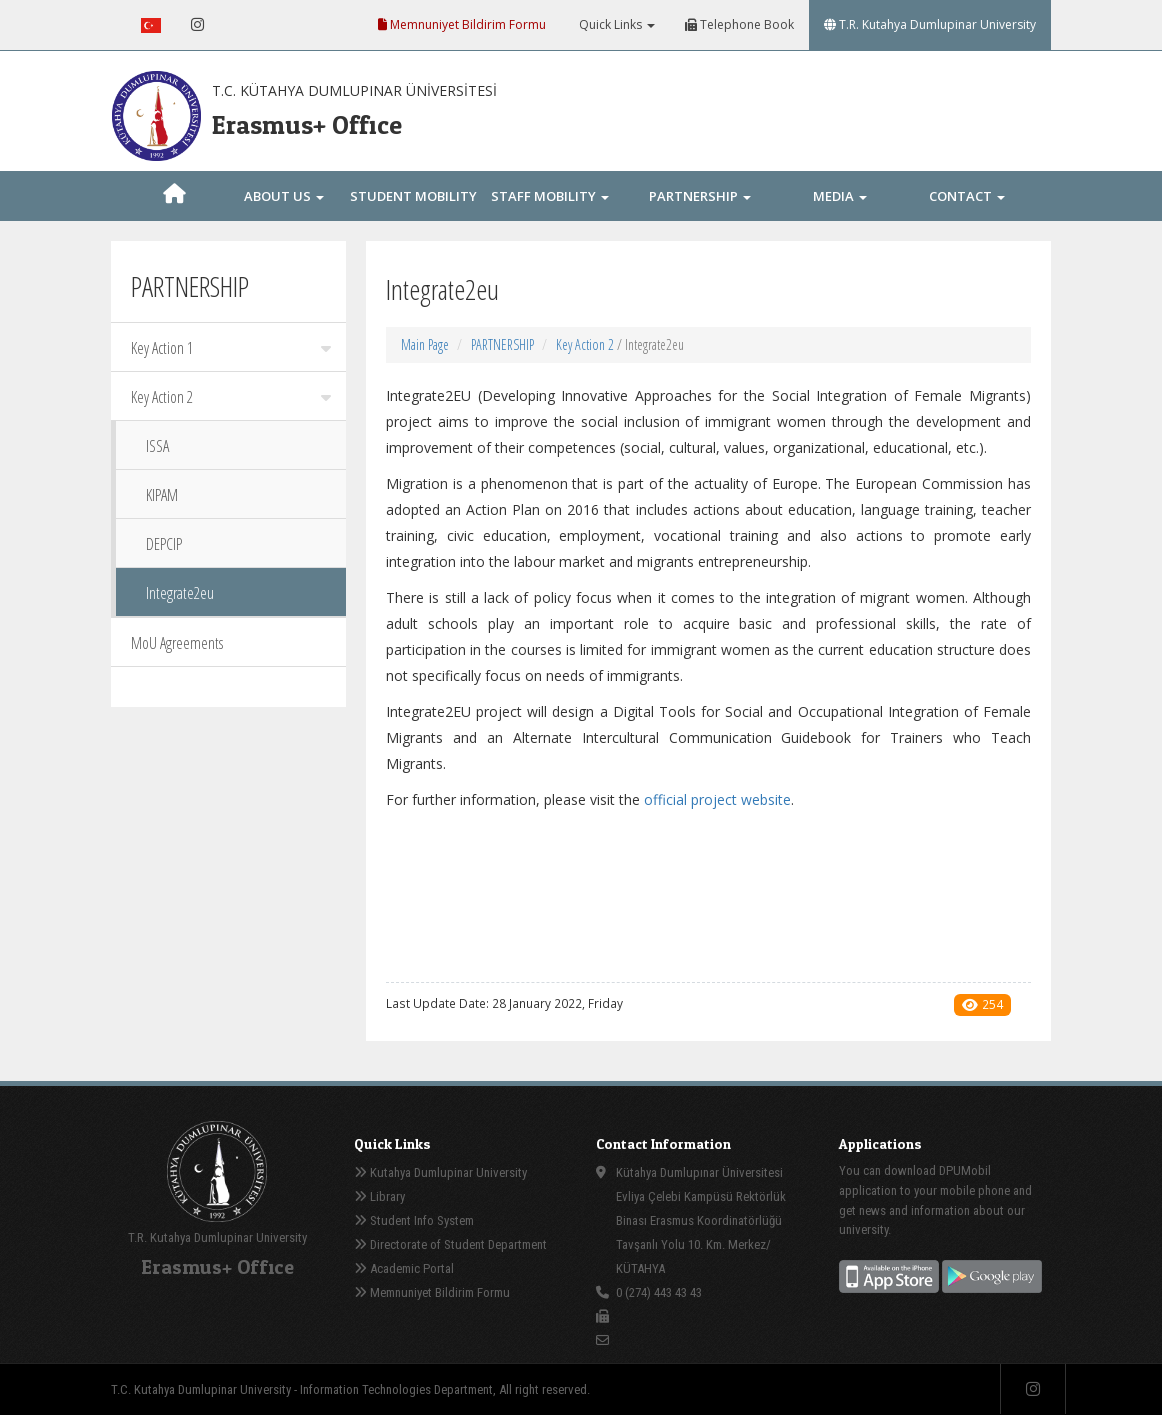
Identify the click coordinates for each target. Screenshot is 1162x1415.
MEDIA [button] (840, 196)
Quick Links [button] (615, 24)
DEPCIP (164, 544)
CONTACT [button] (967, 196)
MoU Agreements (177, 643)
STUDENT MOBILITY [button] (413, 218)
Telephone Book (739, 24)
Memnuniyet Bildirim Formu (462, 24)
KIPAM (162, 495)
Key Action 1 (231, 348)
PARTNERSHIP (502, 344)
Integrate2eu (180, 593)
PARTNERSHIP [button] (700, 196)
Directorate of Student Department (450, 1244)
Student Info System (414, 1220)
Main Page (425, 344)
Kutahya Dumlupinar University (440, 1172)
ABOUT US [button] (284, 196)
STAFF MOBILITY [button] (550, 196)
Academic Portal (404, 1268)
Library (379, 1196)
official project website (717, 799)
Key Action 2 (231, 397)
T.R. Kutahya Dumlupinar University (930, 24)
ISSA (157, 446)
